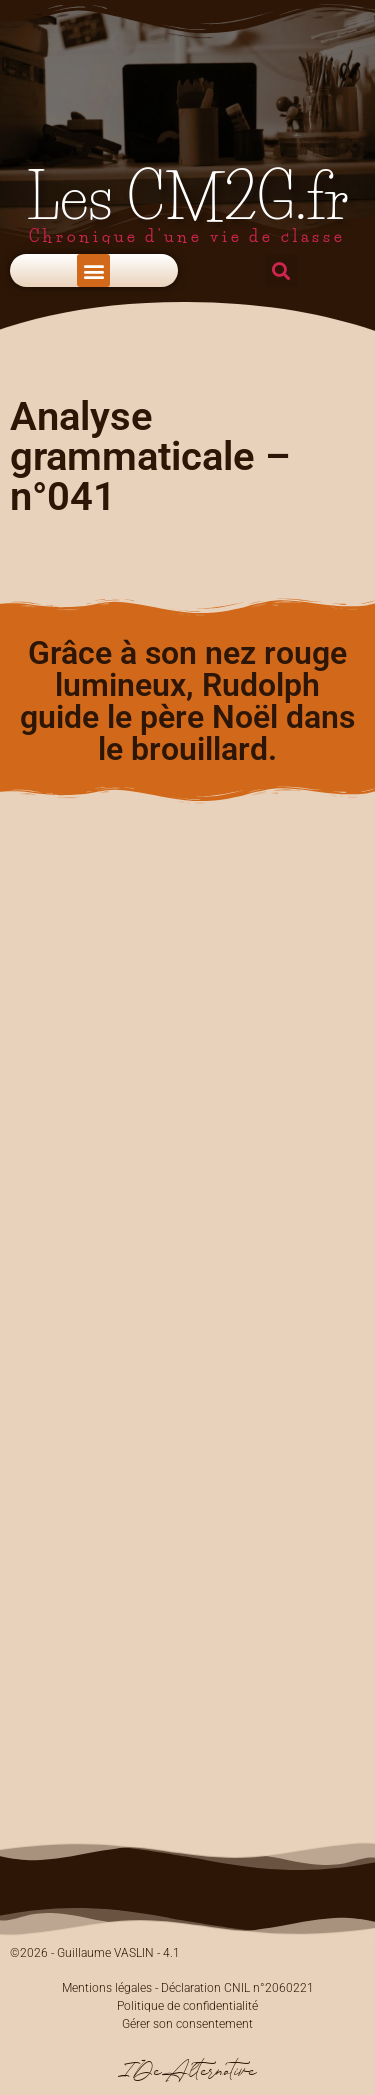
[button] (93, 270)
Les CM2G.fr (188, 197)
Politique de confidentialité (187, 2006)
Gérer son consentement (187, 2024)
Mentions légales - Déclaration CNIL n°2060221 (188, 1988)
